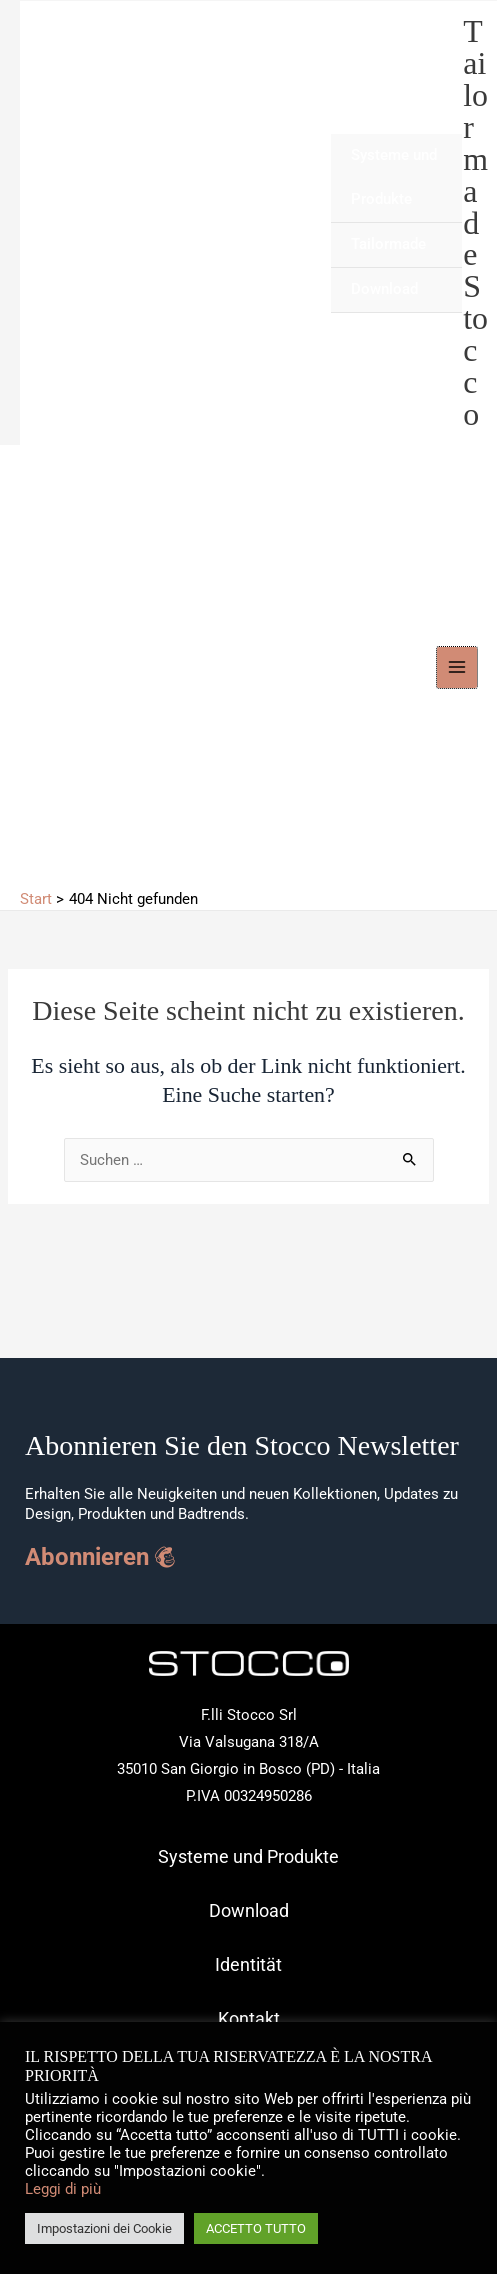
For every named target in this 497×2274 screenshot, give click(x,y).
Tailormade (388, 244)
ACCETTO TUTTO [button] (256, 2228)
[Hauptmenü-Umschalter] (457, 667)
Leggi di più (63, 2189)
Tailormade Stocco (475, 223)
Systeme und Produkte (394, 177)
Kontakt (249, 2018)
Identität (248, 1964)
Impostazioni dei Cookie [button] (104, 2228)
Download (384, 289)
